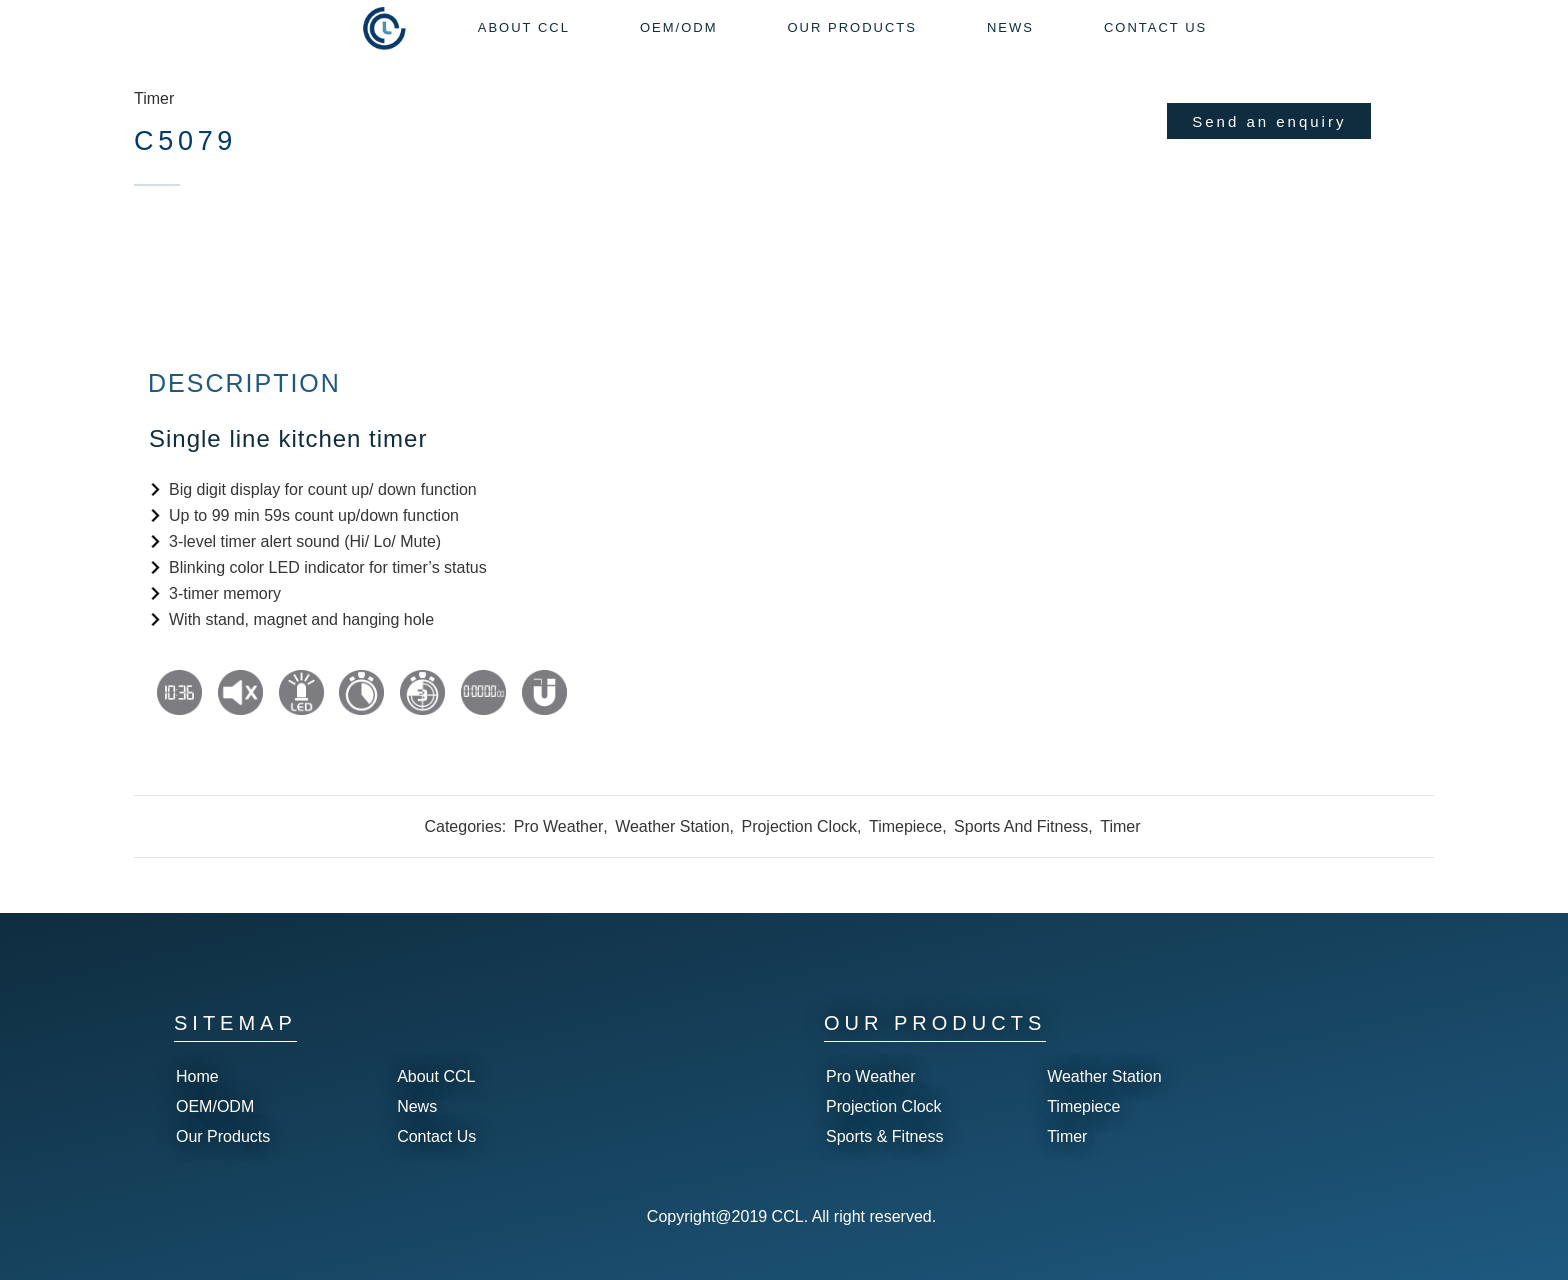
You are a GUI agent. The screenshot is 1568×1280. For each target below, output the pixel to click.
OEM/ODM (215, 1106)
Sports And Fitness (1021, 826)
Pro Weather (559, 826)
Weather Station (672, 826)
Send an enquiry (1269, 121)
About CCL (436, 1076)
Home (197, 1076)
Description (244, 383)
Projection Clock (799, 826)
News (417, 1106)
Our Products (223, 1136)
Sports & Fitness (884, 1136)
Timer (154, 98)
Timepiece (905, 826)
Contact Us (436, 1136)
